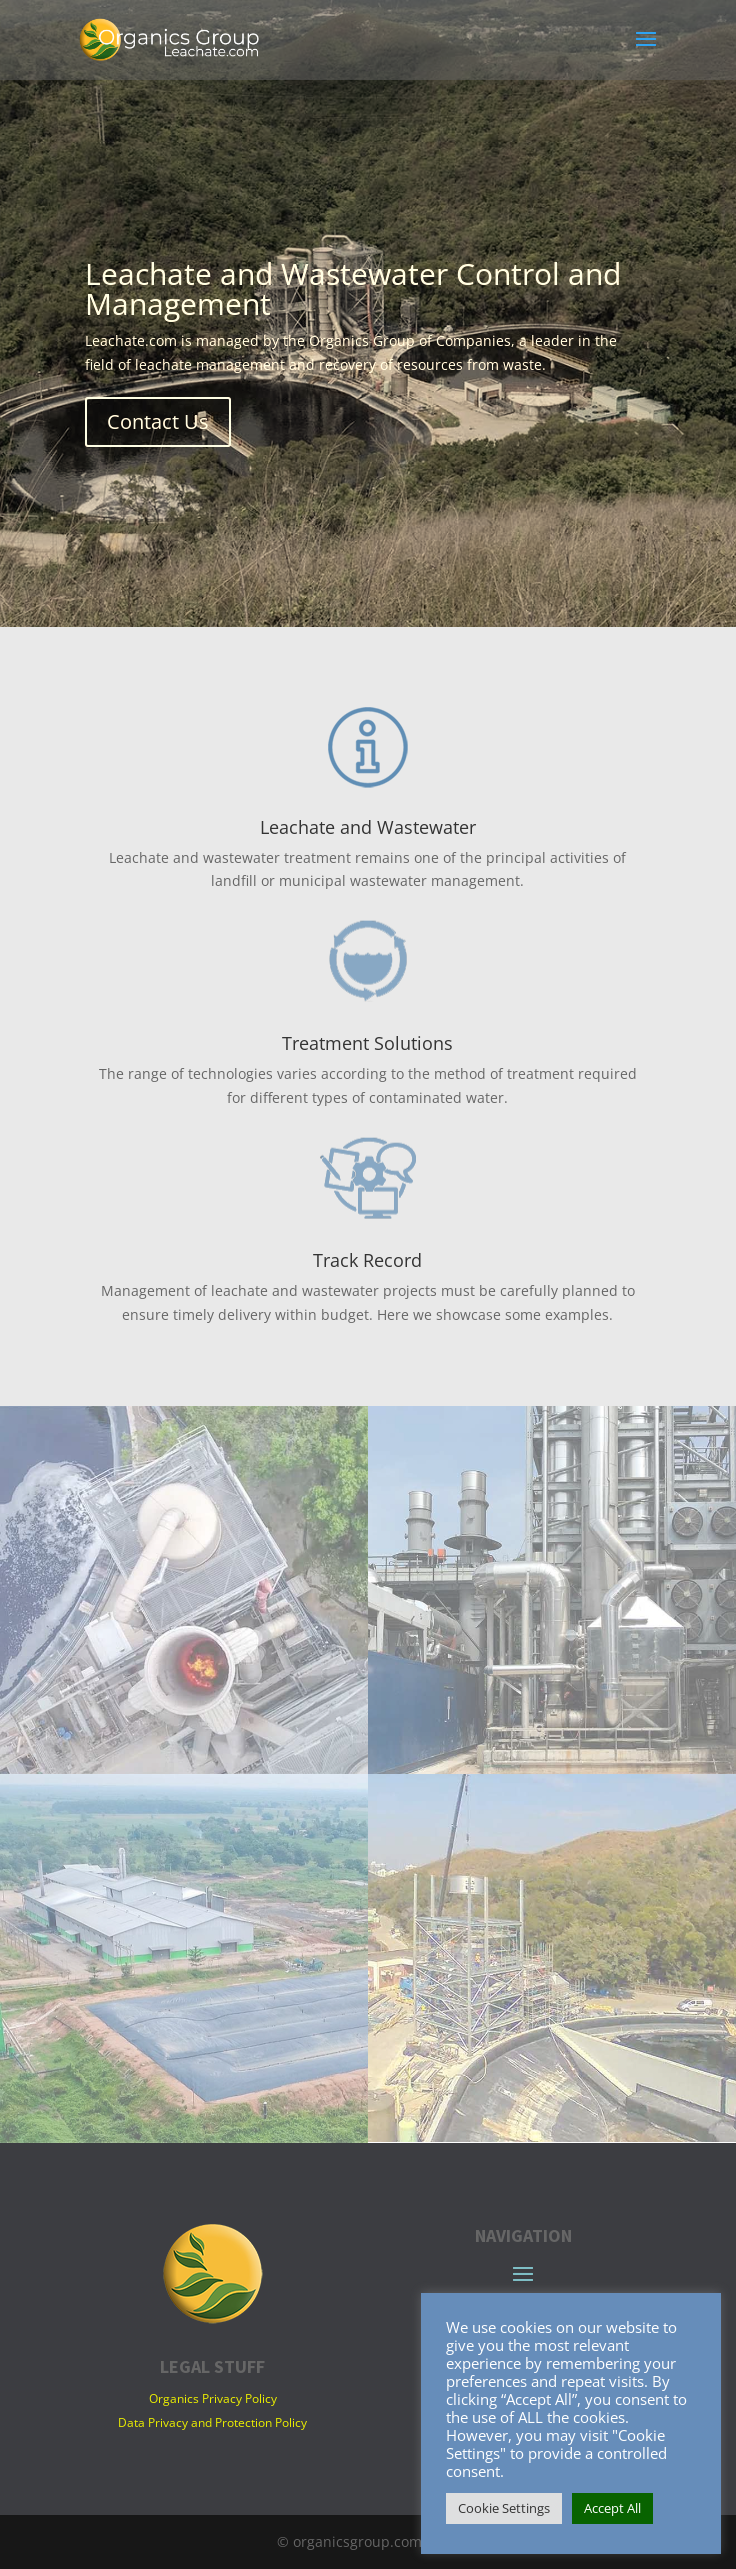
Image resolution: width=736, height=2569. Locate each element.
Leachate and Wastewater (368, 827)
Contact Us (158, 421)
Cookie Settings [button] (504, 2508)
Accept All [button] (612, 2508)
